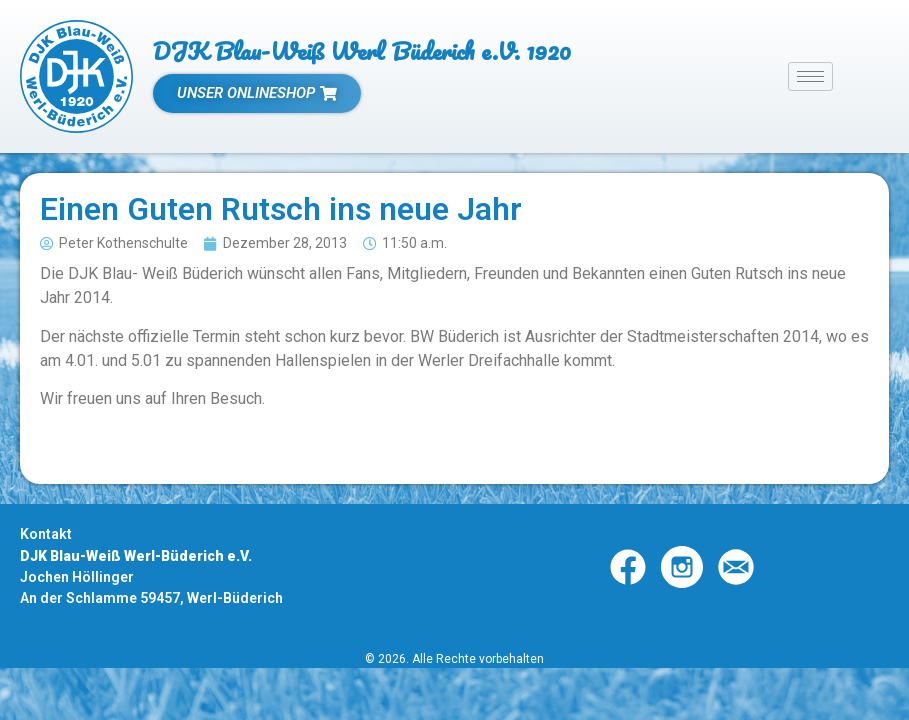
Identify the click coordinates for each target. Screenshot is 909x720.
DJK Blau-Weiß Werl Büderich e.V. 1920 (362, 50)
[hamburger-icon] (810, 76)
